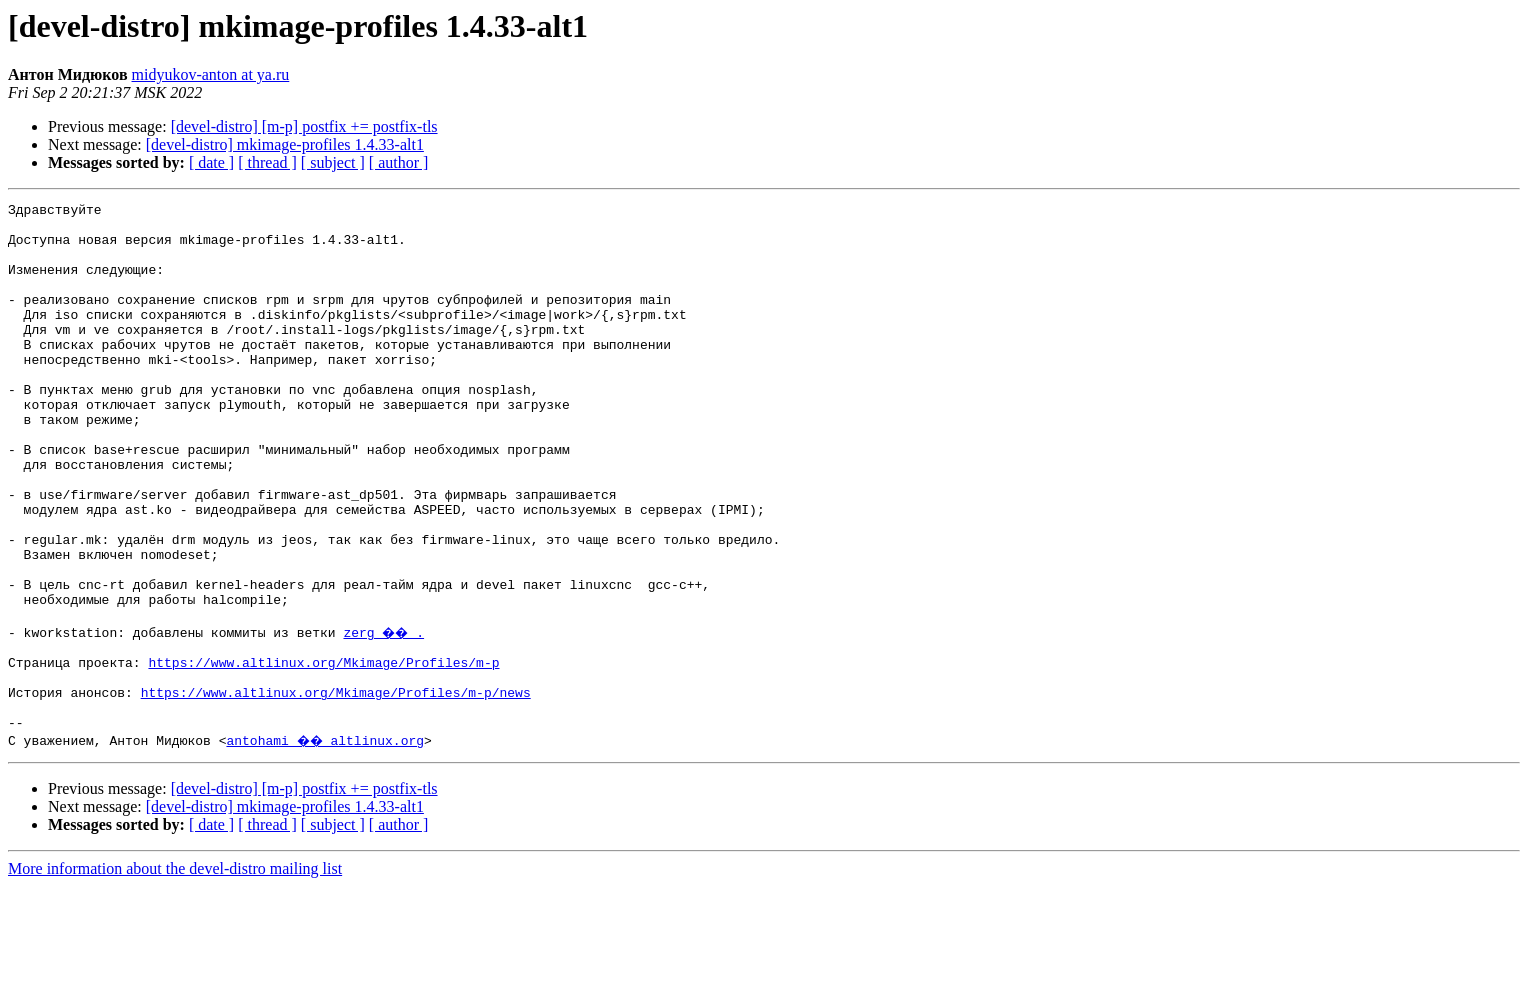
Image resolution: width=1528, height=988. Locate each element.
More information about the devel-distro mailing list (175, 970)
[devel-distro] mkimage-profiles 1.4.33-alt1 (285, 144)
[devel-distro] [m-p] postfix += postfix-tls (304, 126)
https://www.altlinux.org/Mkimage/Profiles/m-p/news (336, 788)
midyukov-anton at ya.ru (211, 74)
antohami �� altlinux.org (327, 842)
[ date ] (211, 162)
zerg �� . (386, 716)
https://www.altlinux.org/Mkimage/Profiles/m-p (323, 752)
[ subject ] (333, 162)
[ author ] (399, 162)
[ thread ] (267, 162)
